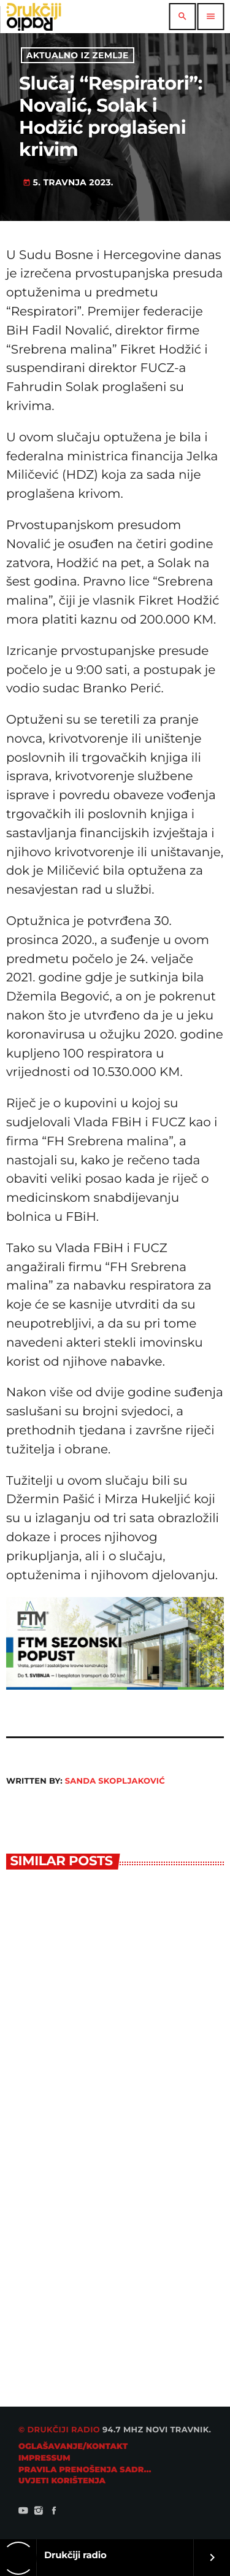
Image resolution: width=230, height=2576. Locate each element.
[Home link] (33, 16)
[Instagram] (39, 2511)
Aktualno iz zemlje (77, 55)
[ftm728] (115, 1686)
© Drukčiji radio (59, 2430)
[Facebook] (54, 2511)
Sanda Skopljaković (115, 1781)
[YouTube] (23, 2511)
